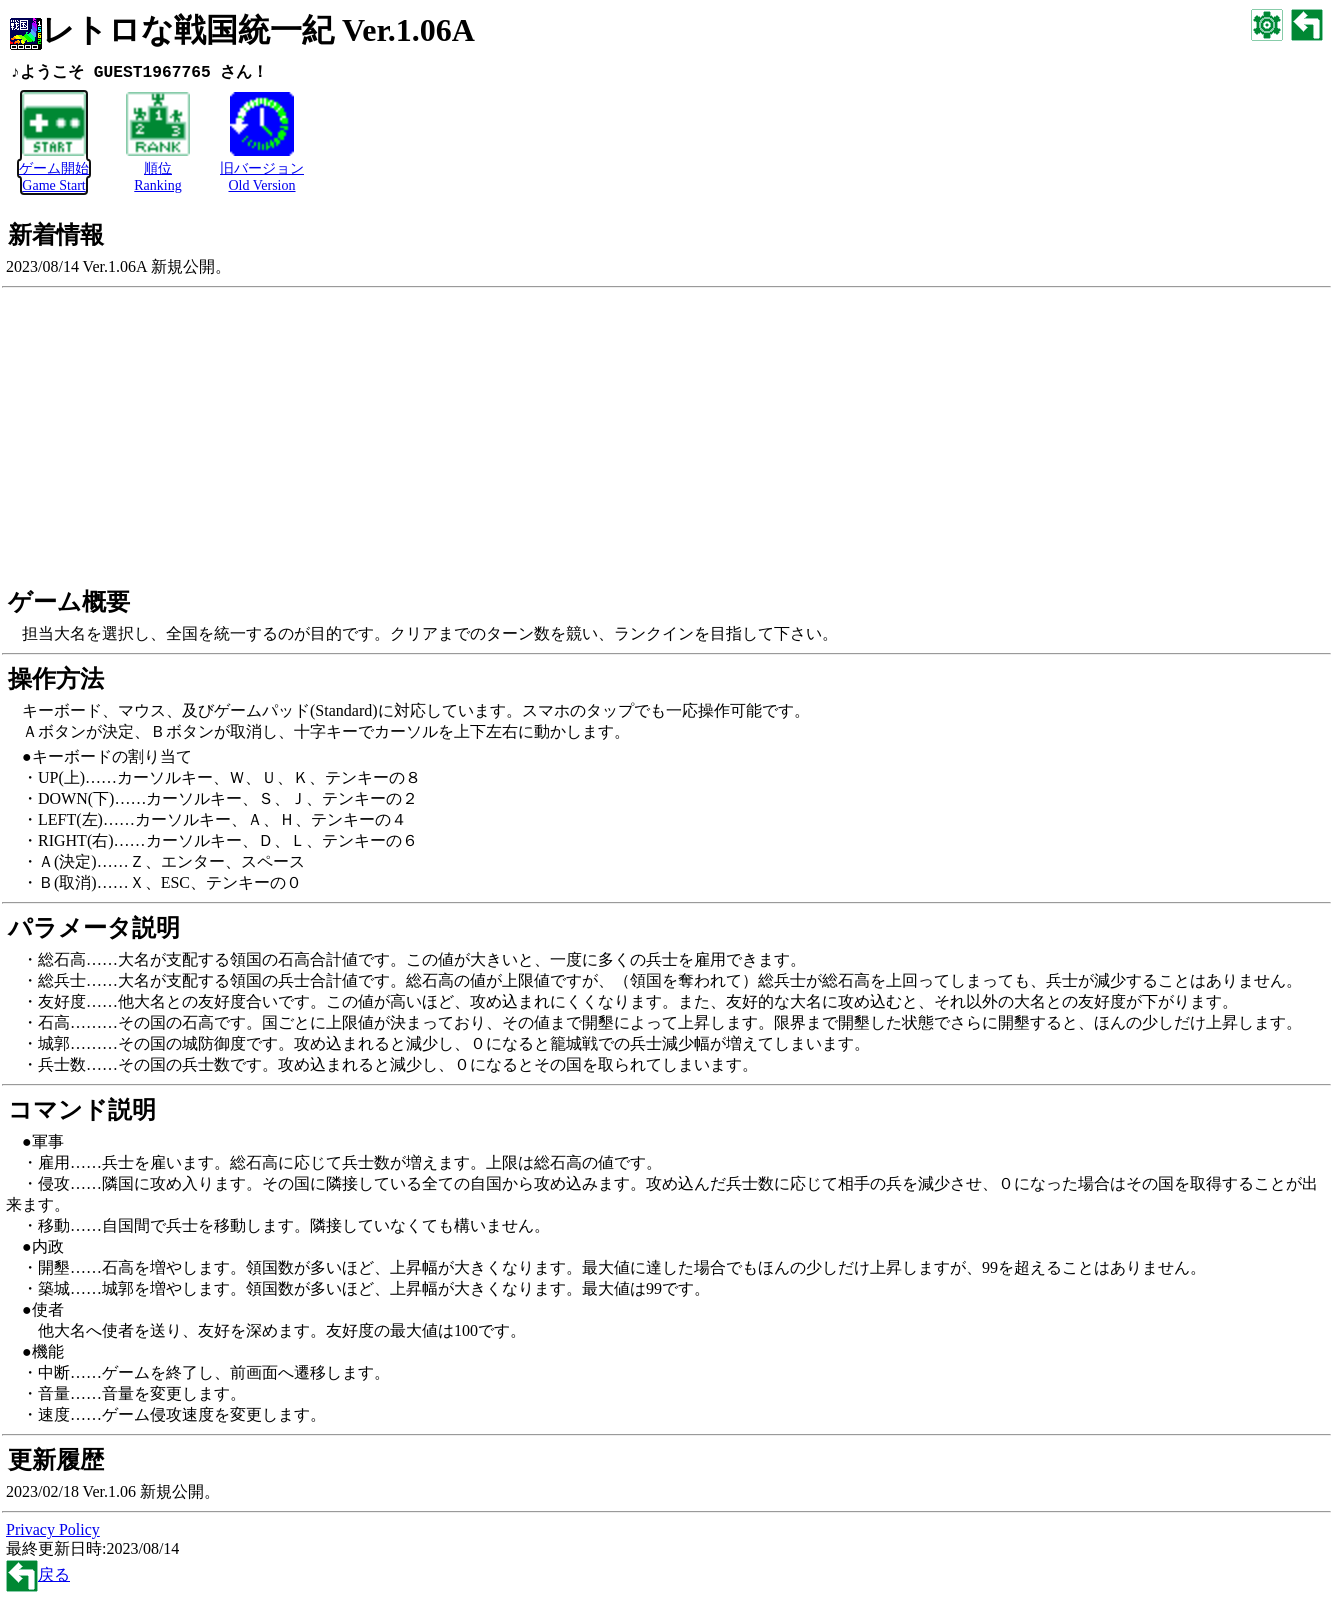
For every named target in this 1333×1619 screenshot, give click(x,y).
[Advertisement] (667, 439)
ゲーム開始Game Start (54, 169)
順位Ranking (158, 169)
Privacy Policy (53, 1530)
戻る (38, 1575)
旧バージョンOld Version (262, 169)
